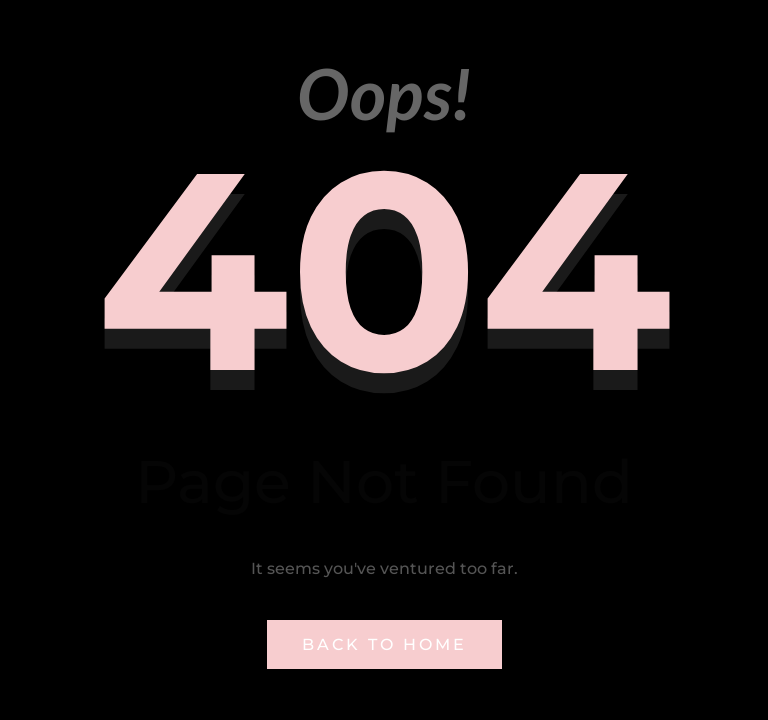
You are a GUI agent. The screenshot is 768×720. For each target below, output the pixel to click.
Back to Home (384, 644)
